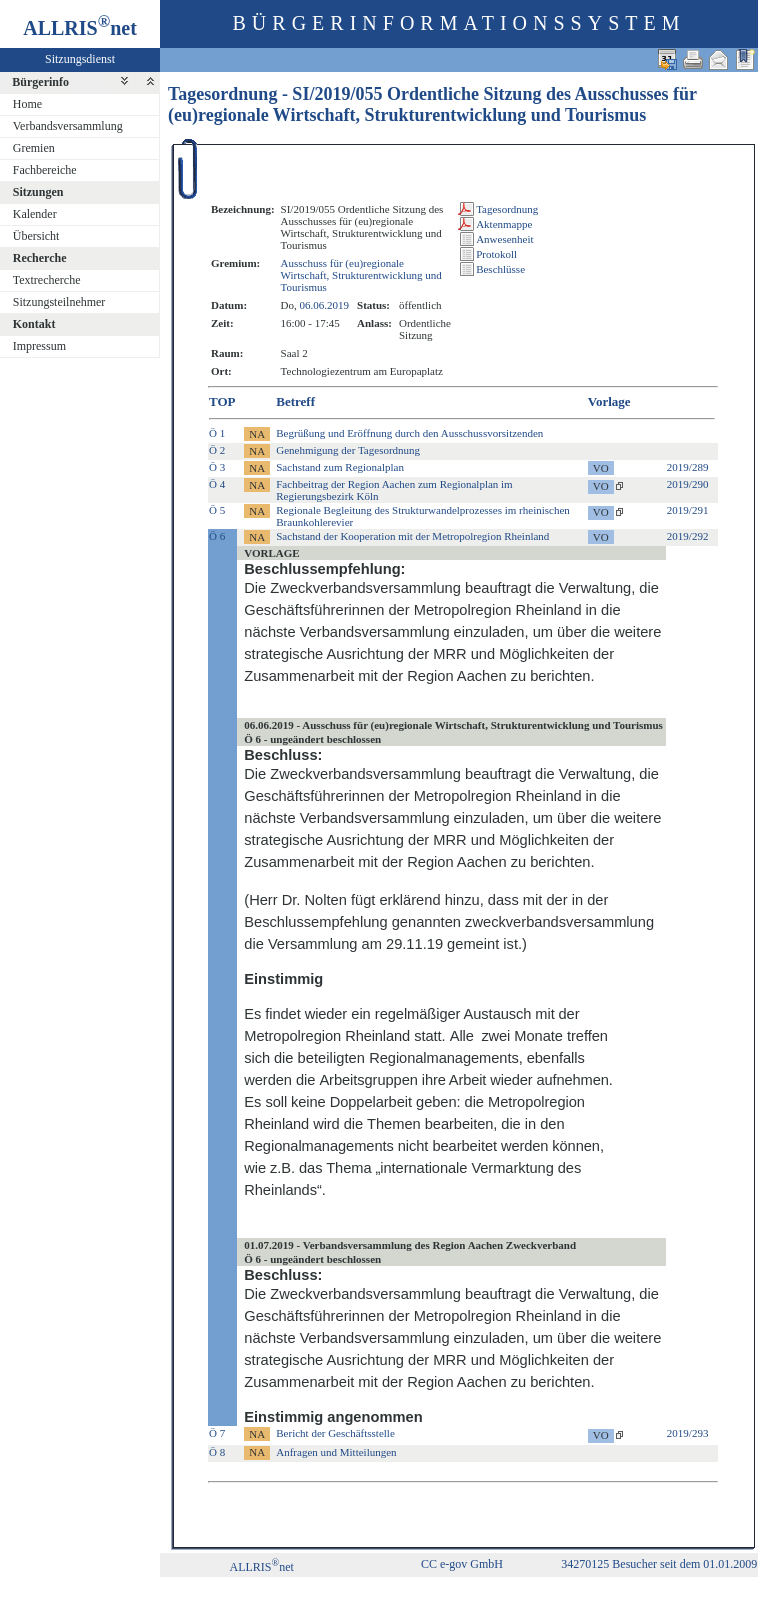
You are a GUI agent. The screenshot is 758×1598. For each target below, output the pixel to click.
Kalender (35, 214)
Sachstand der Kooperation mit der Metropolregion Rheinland (412, 536)
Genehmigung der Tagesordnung (348, 450)
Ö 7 (217, 1433)
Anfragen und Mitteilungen (336, 1452)
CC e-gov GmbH (462, 1564)
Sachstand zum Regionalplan (340, 467)
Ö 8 (217, 1452)
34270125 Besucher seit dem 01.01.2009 (659, 1564)
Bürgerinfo (40, 82)
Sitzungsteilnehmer (59, 302)
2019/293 (688, 1433)
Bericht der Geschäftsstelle (335, 1433)
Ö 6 (217, 536)
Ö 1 (217, 433)
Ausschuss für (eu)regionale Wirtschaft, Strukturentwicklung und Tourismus (361, 275)
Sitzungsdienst (80, 59)
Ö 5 (217, 510)
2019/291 (688, 510)
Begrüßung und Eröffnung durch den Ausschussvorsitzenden (409, 433)
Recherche (40, 258)
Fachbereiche (45, 170)
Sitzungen (38, 192)
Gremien (34, 148)
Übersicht (36, 236)
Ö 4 (217, 484)
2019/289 (688, 467)
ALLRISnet (262, 1567)
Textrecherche (47, 280)
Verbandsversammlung (68, 126)
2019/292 (688, 536)
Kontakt (34, 324)
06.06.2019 (325, 305)
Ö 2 (217, 450)
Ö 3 (217, 467)
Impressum (39, 346)
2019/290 (688, 484)
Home (27, 104)
